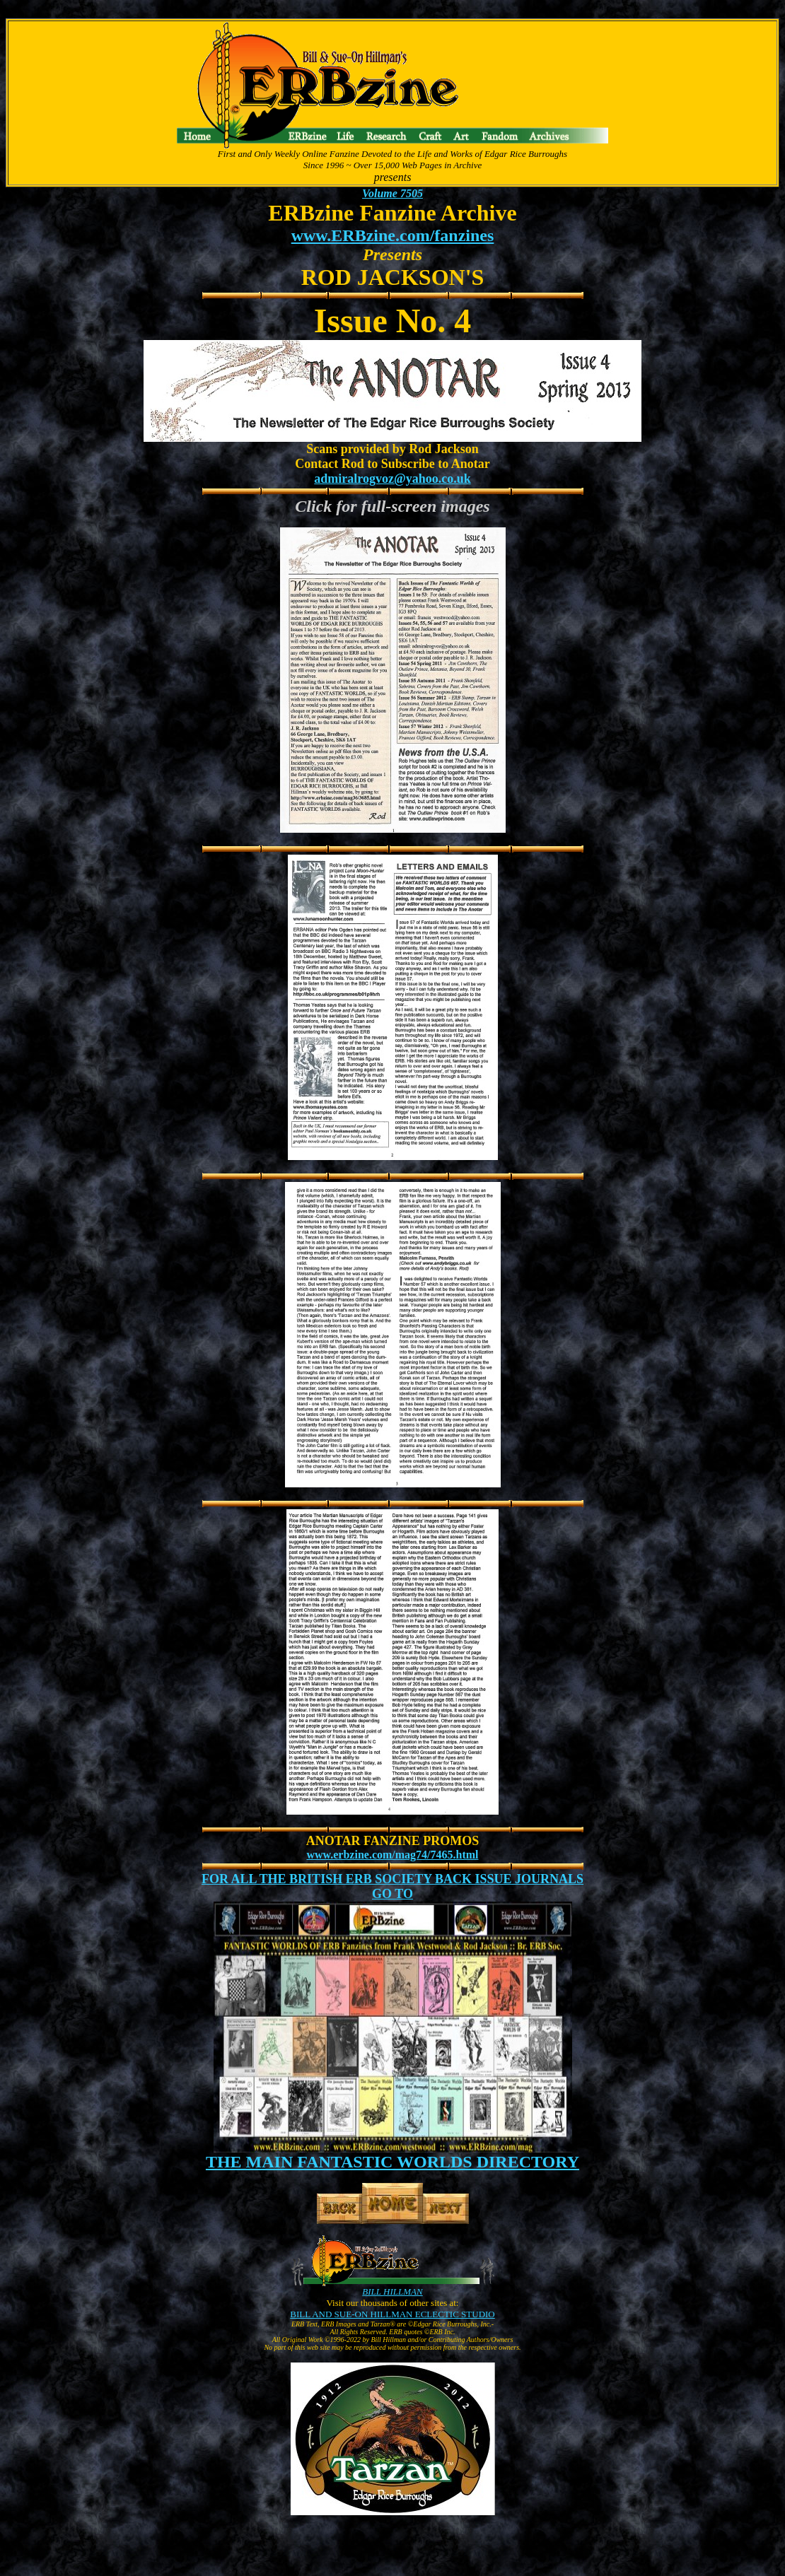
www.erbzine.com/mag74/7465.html (392, 1855)
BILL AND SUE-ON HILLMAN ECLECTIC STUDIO (392, 2314)
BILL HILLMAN (392, 2291)
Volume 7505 (392, 193)
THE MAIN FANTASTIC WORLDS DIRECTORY (392, 2162)
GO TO (392, 1894)
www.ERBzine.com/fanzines (392, 235)
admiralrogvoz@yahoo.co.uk (392, 479)
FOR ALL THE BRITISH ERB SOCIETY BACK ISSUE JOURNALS (392, 1879)
